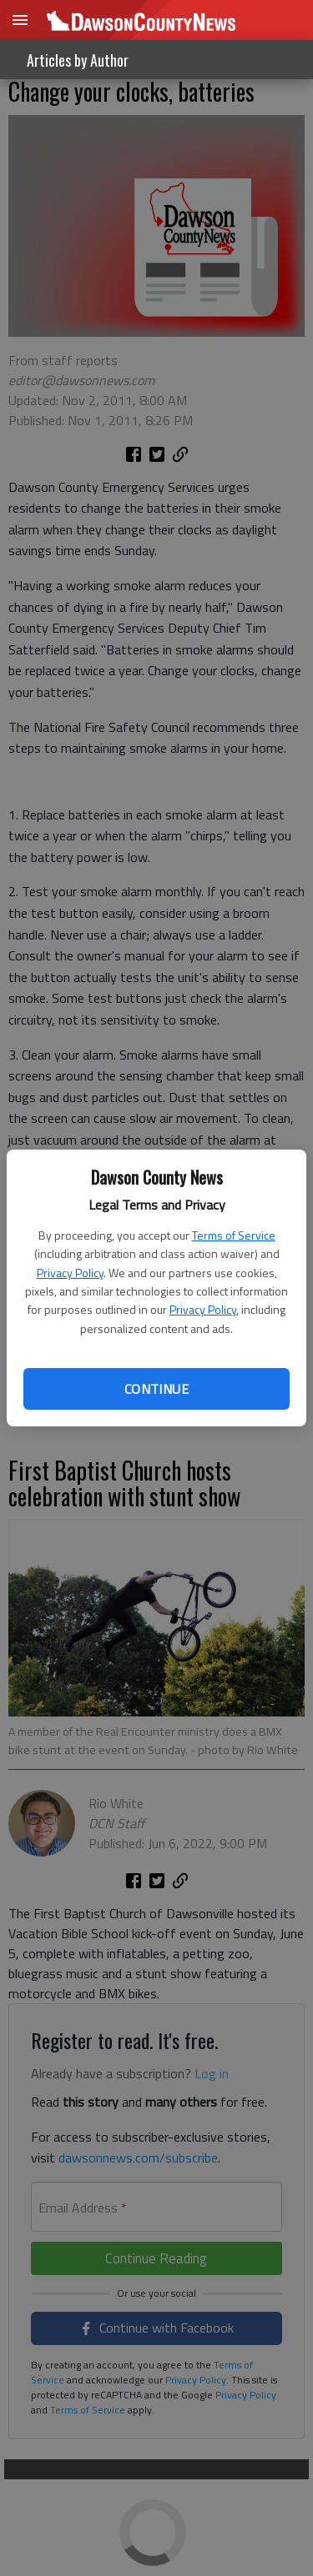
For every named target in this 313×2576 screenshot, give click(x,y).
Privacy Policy (70, 1272)
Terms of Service (233, 1235)
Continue (156, 1389)
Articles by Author (78, 60)
